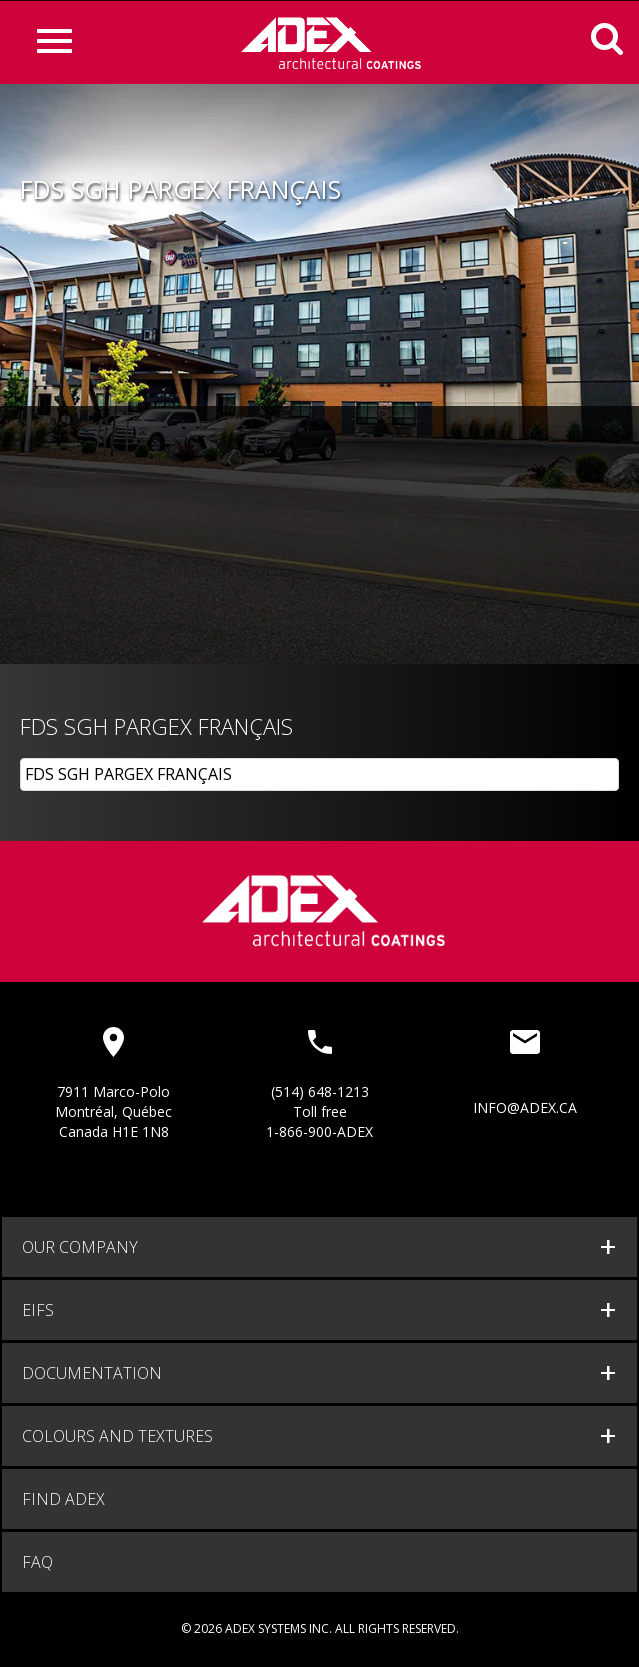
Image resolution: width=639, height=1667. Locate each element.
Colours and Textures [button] (117, 1436)
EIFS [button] (38, 1310)
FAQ (37, 1562)
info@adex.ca (525, 1107)
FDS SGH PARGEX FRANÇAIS (128, 774)
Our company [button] (80, 1247)
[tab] (319, 1247)
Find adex (63, 1499)
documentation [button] (92, 1373)
